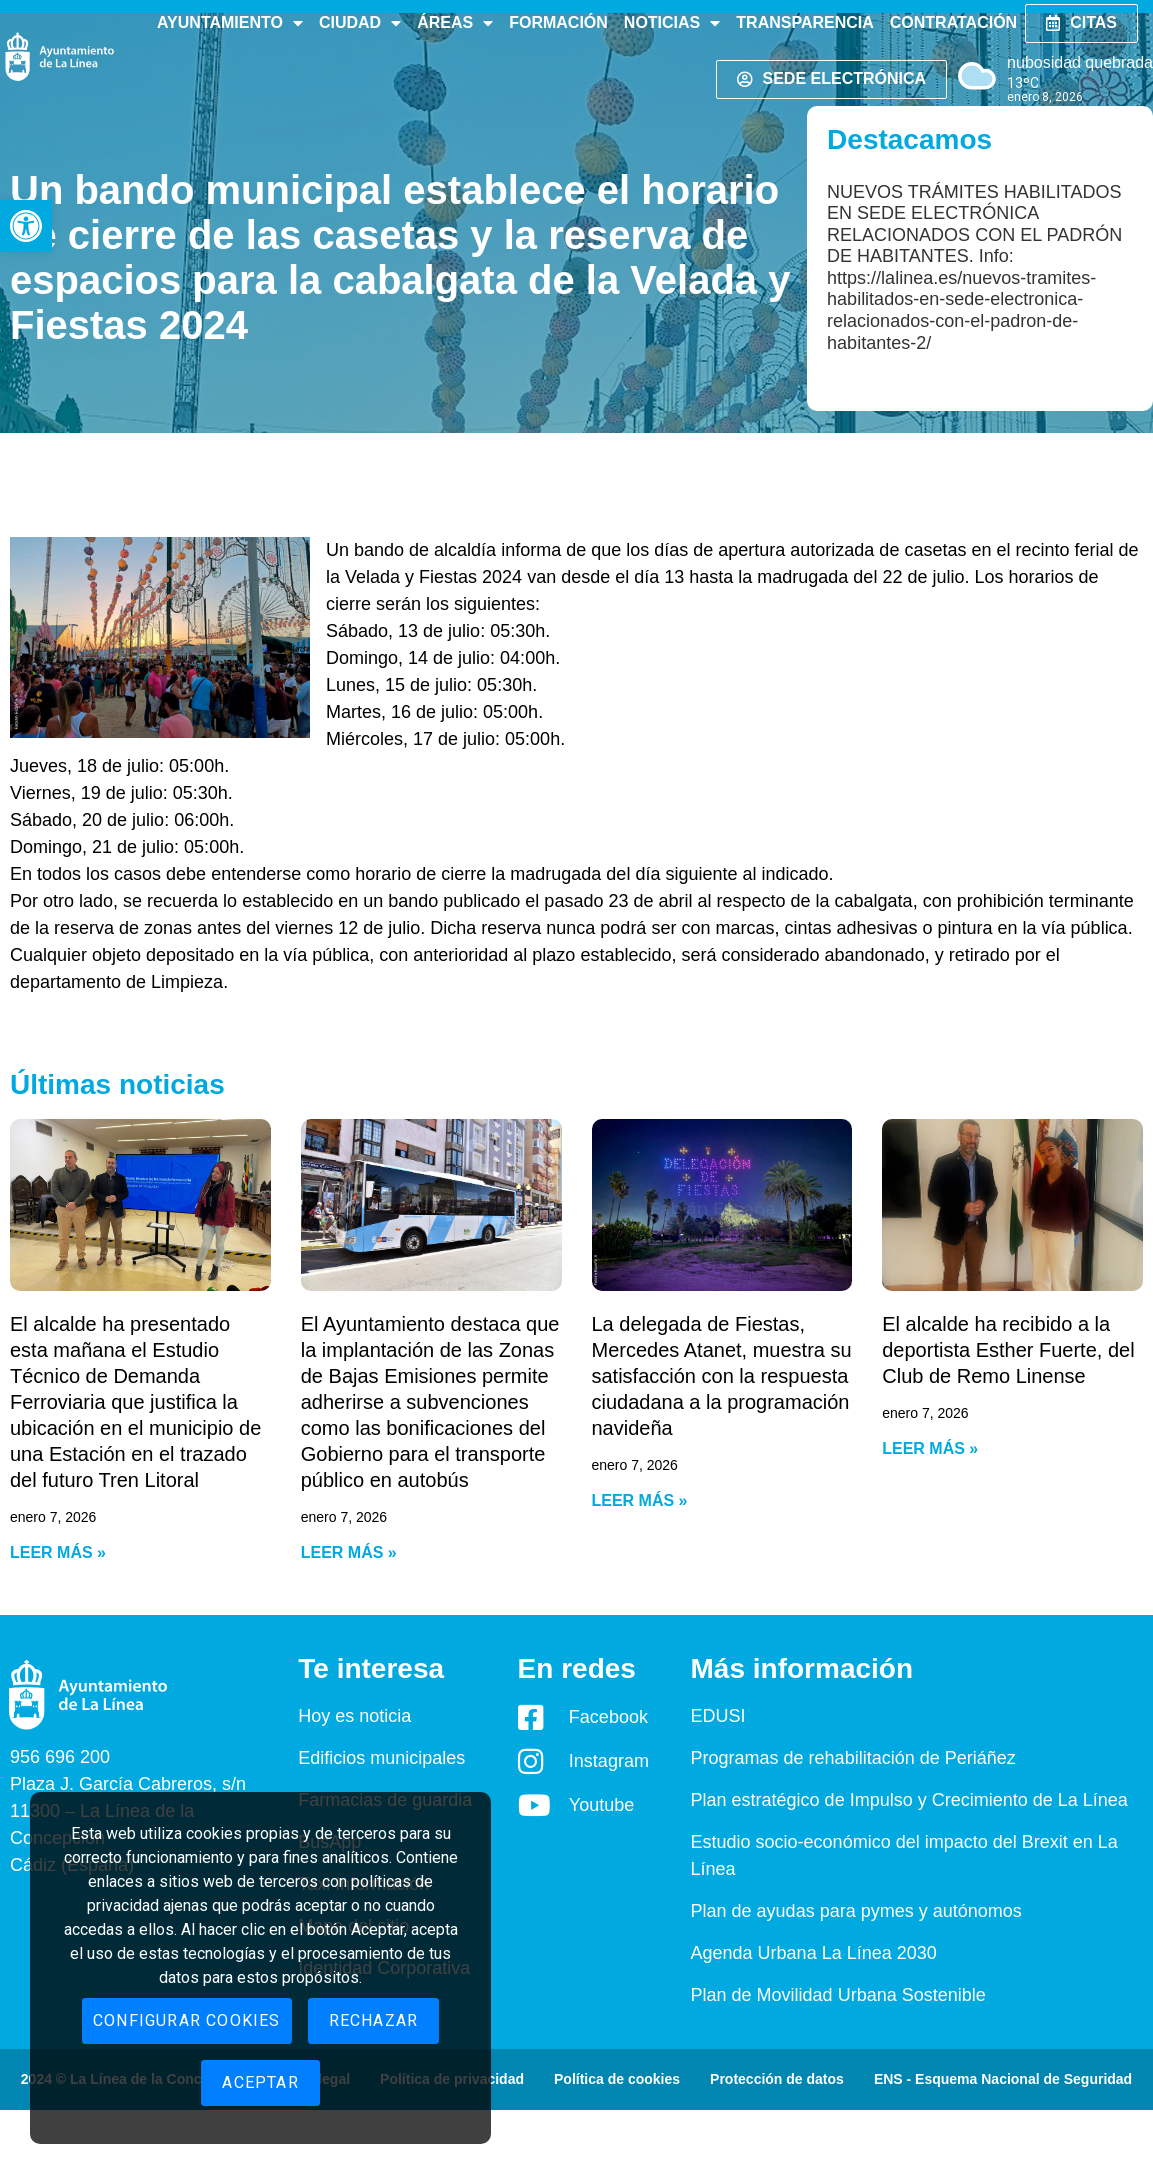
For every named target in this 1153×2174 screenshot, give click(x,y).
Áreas (455, 23)
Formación (558, 22)
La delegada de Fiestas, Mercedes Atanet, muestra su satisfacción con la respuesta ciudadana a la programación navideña (722, 1376)
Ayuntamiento (230, 23)
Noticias (672, 23)
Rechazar (374, 2020)
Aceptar (260, 2082)
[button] (26, 226)
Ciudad (360, 23)
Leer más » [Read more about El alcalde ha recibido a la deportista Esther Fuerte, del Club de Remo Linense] (930, 1448)
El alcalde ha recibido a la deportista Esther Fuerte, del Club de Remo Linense (1008, 1350)
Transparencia (804, 22)
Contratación (953, 22)
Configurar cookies (187, 2020)
